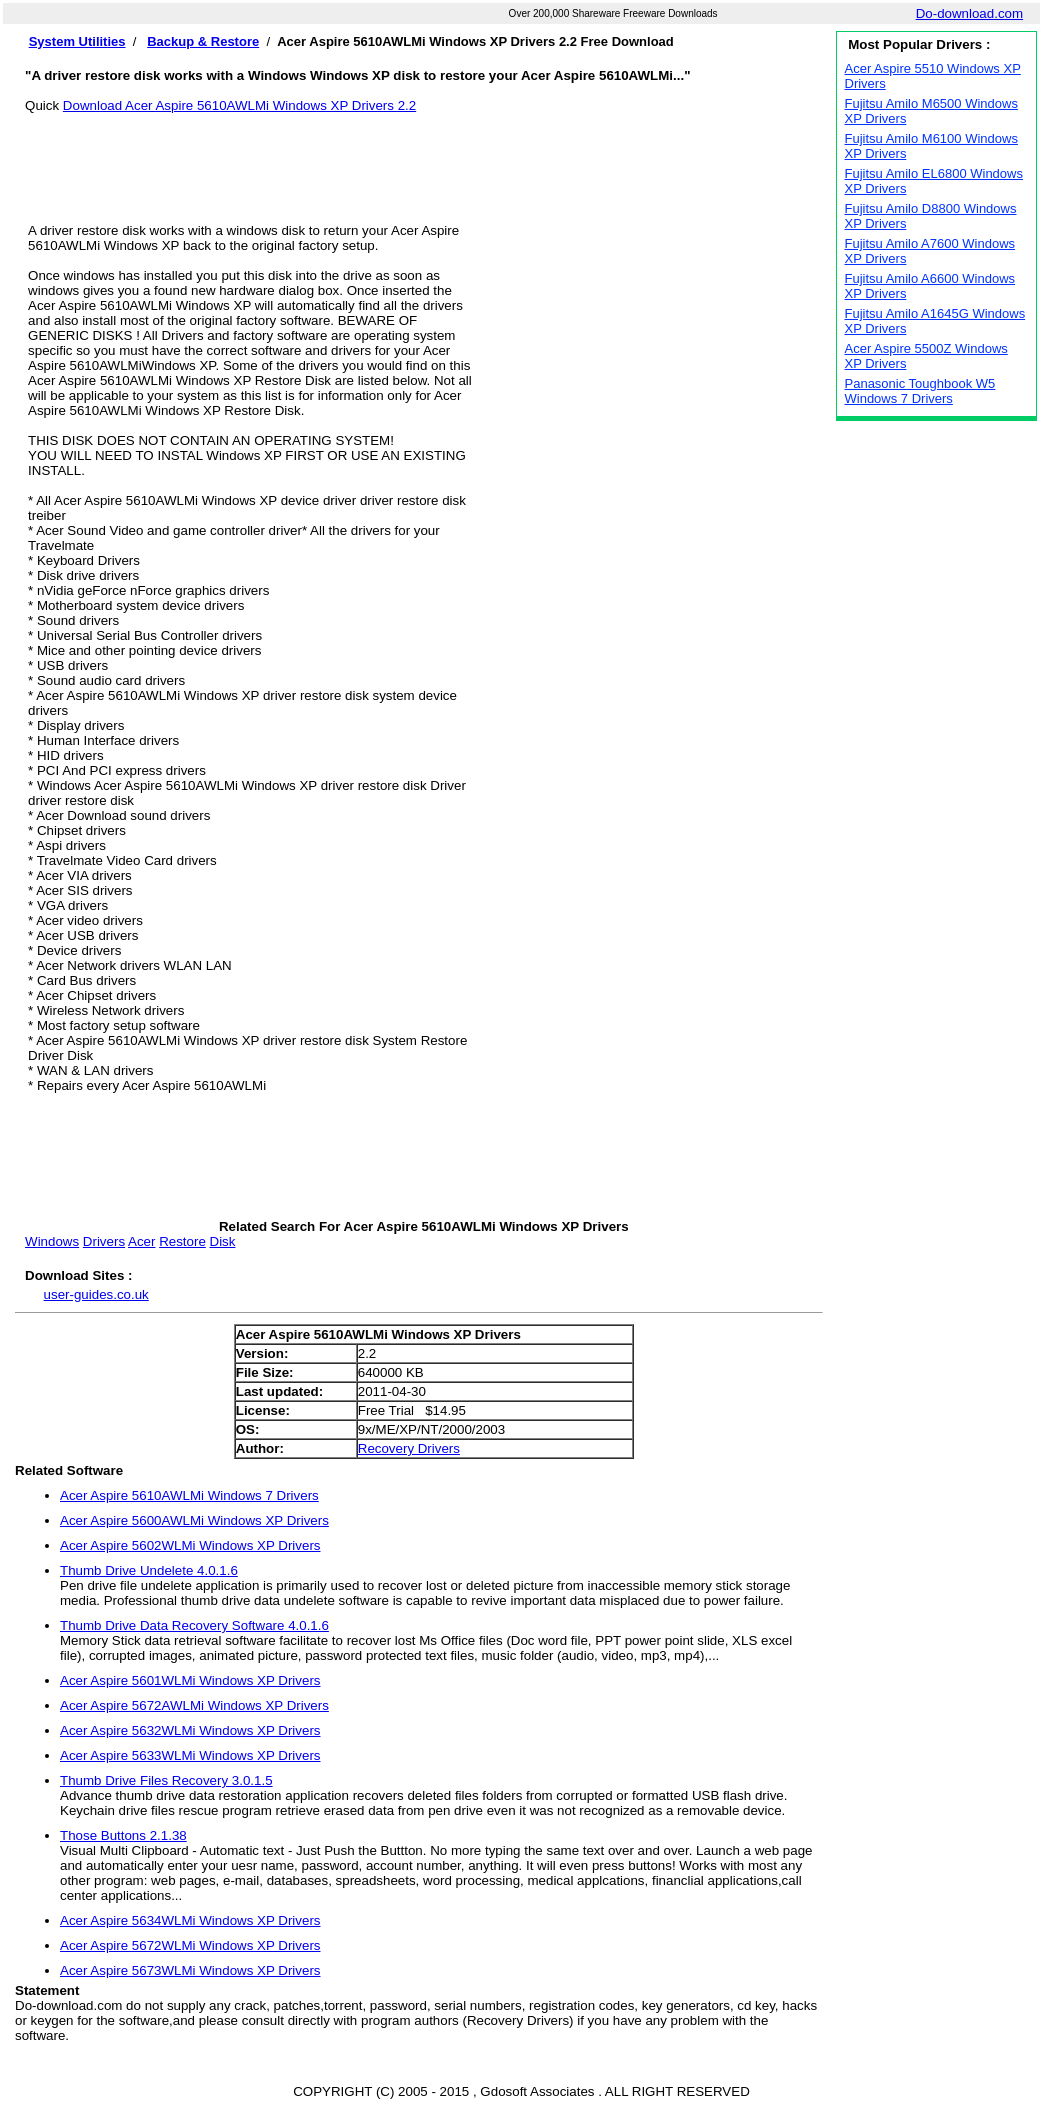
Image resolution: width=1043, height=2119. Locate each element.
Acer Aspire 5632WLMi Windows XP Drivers (190, 1730)
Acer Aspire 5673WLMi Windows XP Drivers (190, 1970)
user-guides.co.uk (96, 1294)
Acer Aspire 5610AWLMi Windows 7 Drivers (189, 1495)
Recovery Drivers (409, 1448)
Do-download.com (969, 13)
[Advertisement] (424, 158)
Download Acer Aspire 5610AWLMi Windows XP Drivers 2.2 (239, 105)
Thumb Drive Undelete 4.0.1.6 (149, 1570)
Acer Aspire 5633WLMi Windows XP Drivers (190, 1755)
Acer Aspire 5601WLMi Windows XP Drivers (190, 1680)
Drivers (104, 1241)
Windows (52, 1241)
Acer (141, 1241)
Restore (182, 1241)
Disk (223, 1241)
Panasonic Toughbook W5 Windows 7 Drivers (920, 391)
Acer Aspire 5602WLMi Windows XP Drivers (190, 1545)
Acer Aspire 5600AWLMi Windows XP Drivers (194, 1520)
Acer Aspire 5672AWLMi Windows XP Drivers (194, 1705)
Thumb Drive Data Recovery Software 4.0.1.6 (194, 1625)
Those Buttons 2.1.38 (123, 1835)
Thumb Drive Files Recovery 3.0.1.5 (166, 1780)
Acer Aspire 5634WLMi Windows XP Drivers (190, 1920)
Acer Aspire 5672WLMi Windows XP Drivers (190, 1945)
